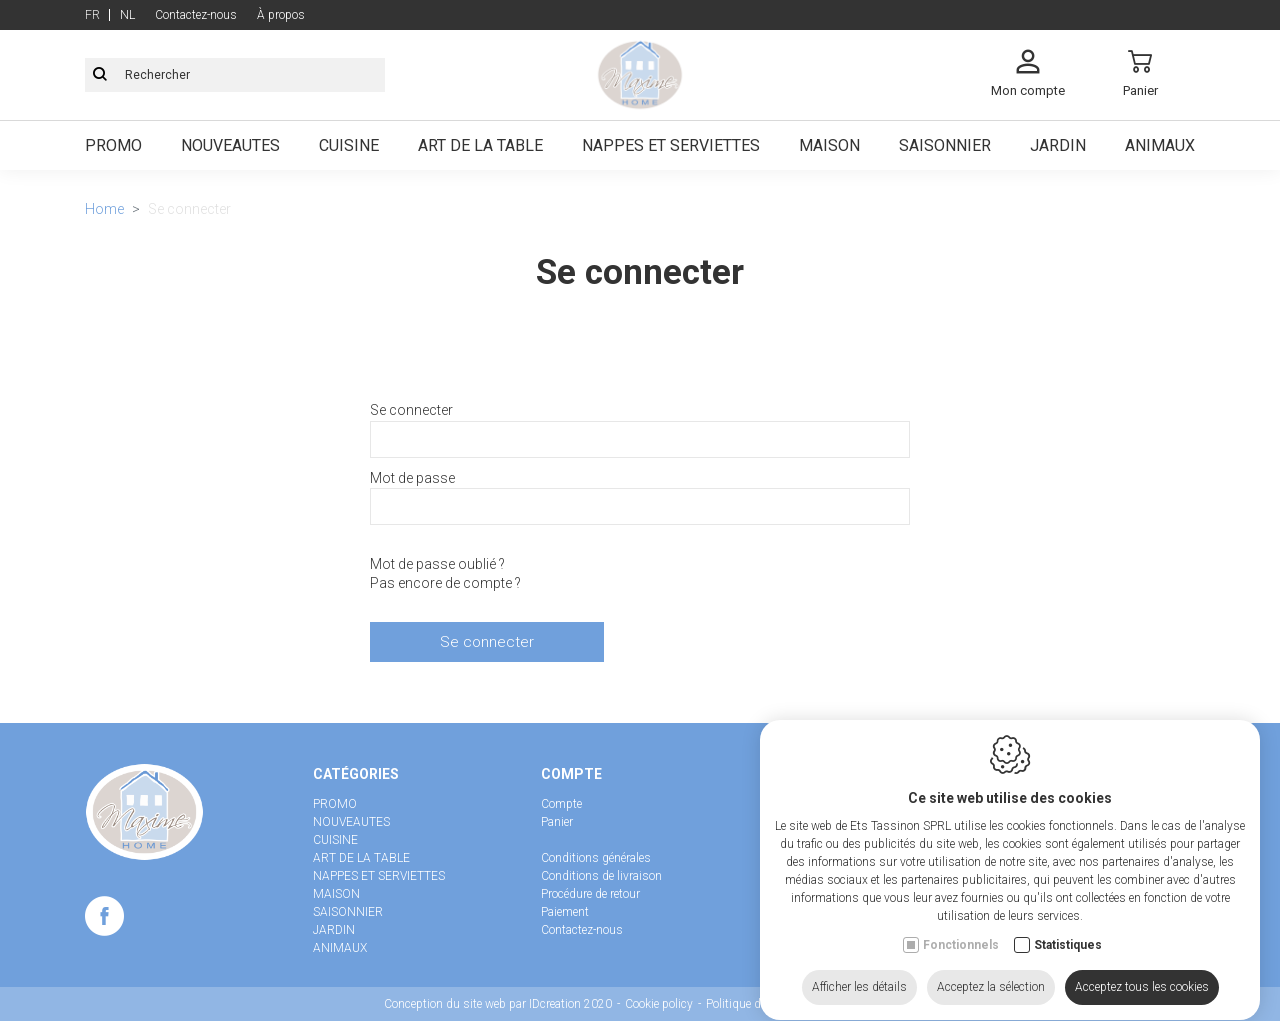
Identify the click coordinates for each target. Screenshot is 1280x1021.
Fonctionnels (961, 940)
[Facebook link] (104, 920)
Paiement (565, 912)
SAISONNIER (348, 912)
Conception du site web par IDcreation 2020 (498, 1004)
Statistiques (1068, 940)
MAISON (336, 894)
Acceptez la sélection (991, 982)
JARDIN (334, 930)
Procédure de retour (590, 894)
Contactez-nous (582, 930)
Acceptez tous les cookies (1142, 982)
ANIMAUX (340, 948)
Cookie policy (659, 1004)
